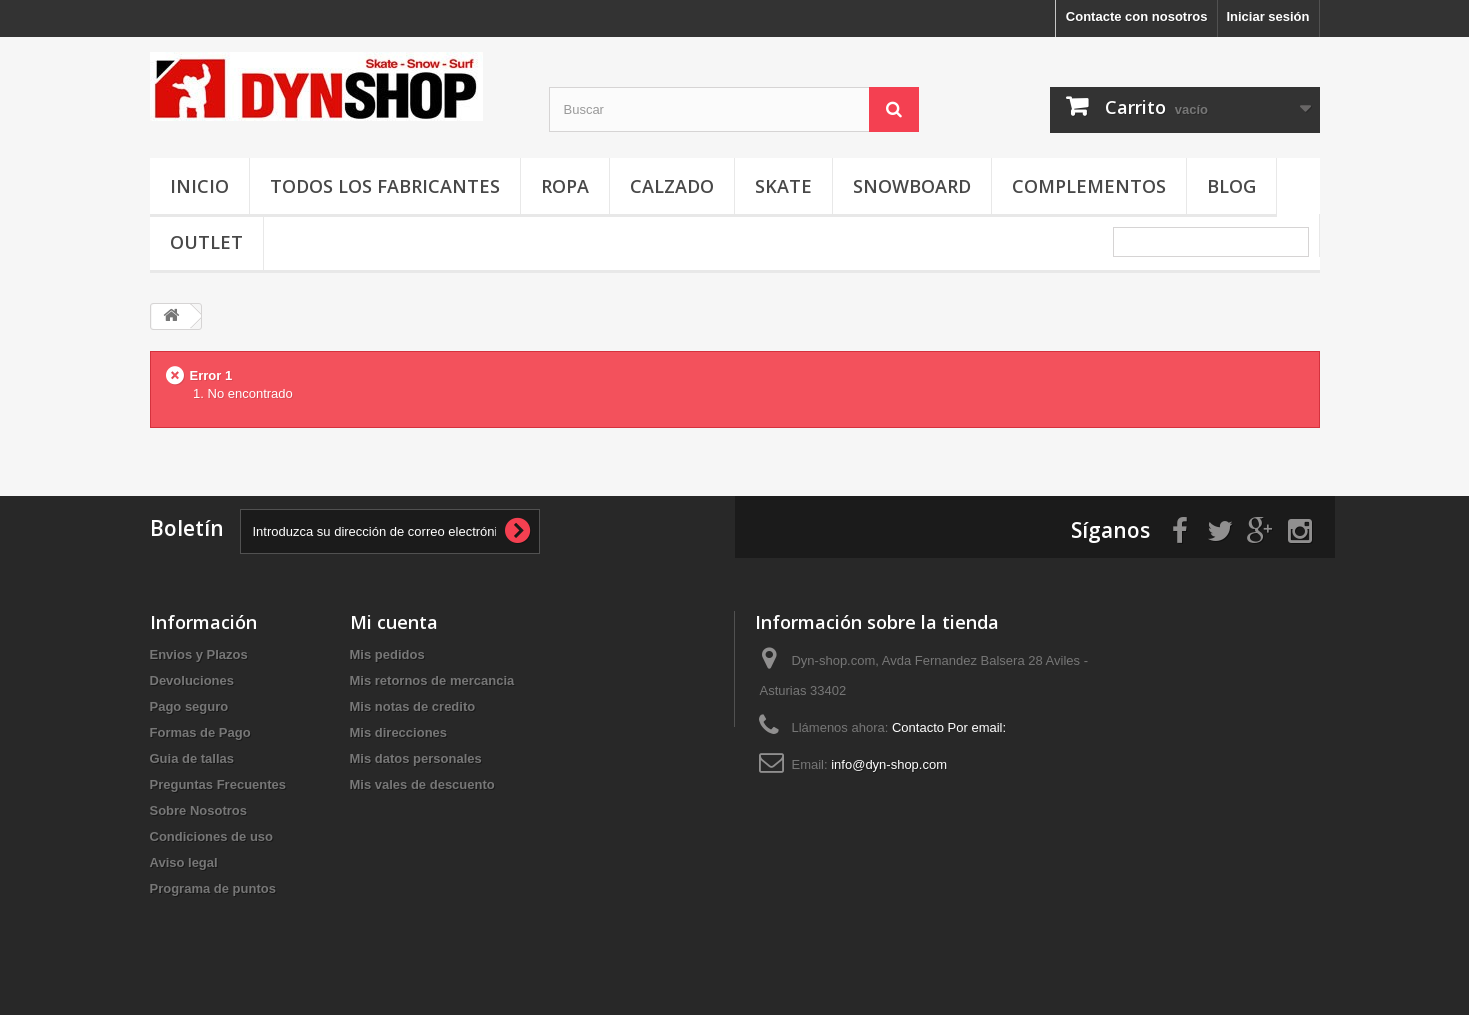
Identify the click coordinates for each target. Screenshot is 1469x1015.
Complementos (1089, 186)
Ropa (565, 186)
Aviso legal (184, 862)
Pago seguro (189, 706)
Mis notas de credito (413, 706)
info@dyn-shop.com (889, 764)
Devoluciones (192, 680)
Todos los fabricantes (385, 186)
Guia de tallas (192, 758)
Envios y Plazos (199, 654)
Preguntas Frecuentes (218, 784)
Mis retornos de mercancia (432, 680)
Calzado (672, 186)
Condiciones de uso (212, 836)
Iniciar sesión (1267, 16)
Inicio (199, 186)
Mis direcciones (399, 732)
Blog (1231, 186)
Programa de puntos (213, 888)
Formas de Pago (200, 732)
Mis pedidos (387, 654)
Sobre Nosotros (199, 810)
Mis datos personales (416, 758)
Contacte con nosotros (1137, 16)
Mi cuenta (394, 622)
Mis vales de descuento (422, 784)
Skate (783, 186)
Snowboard (912, 186)
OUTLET (206, 242)
